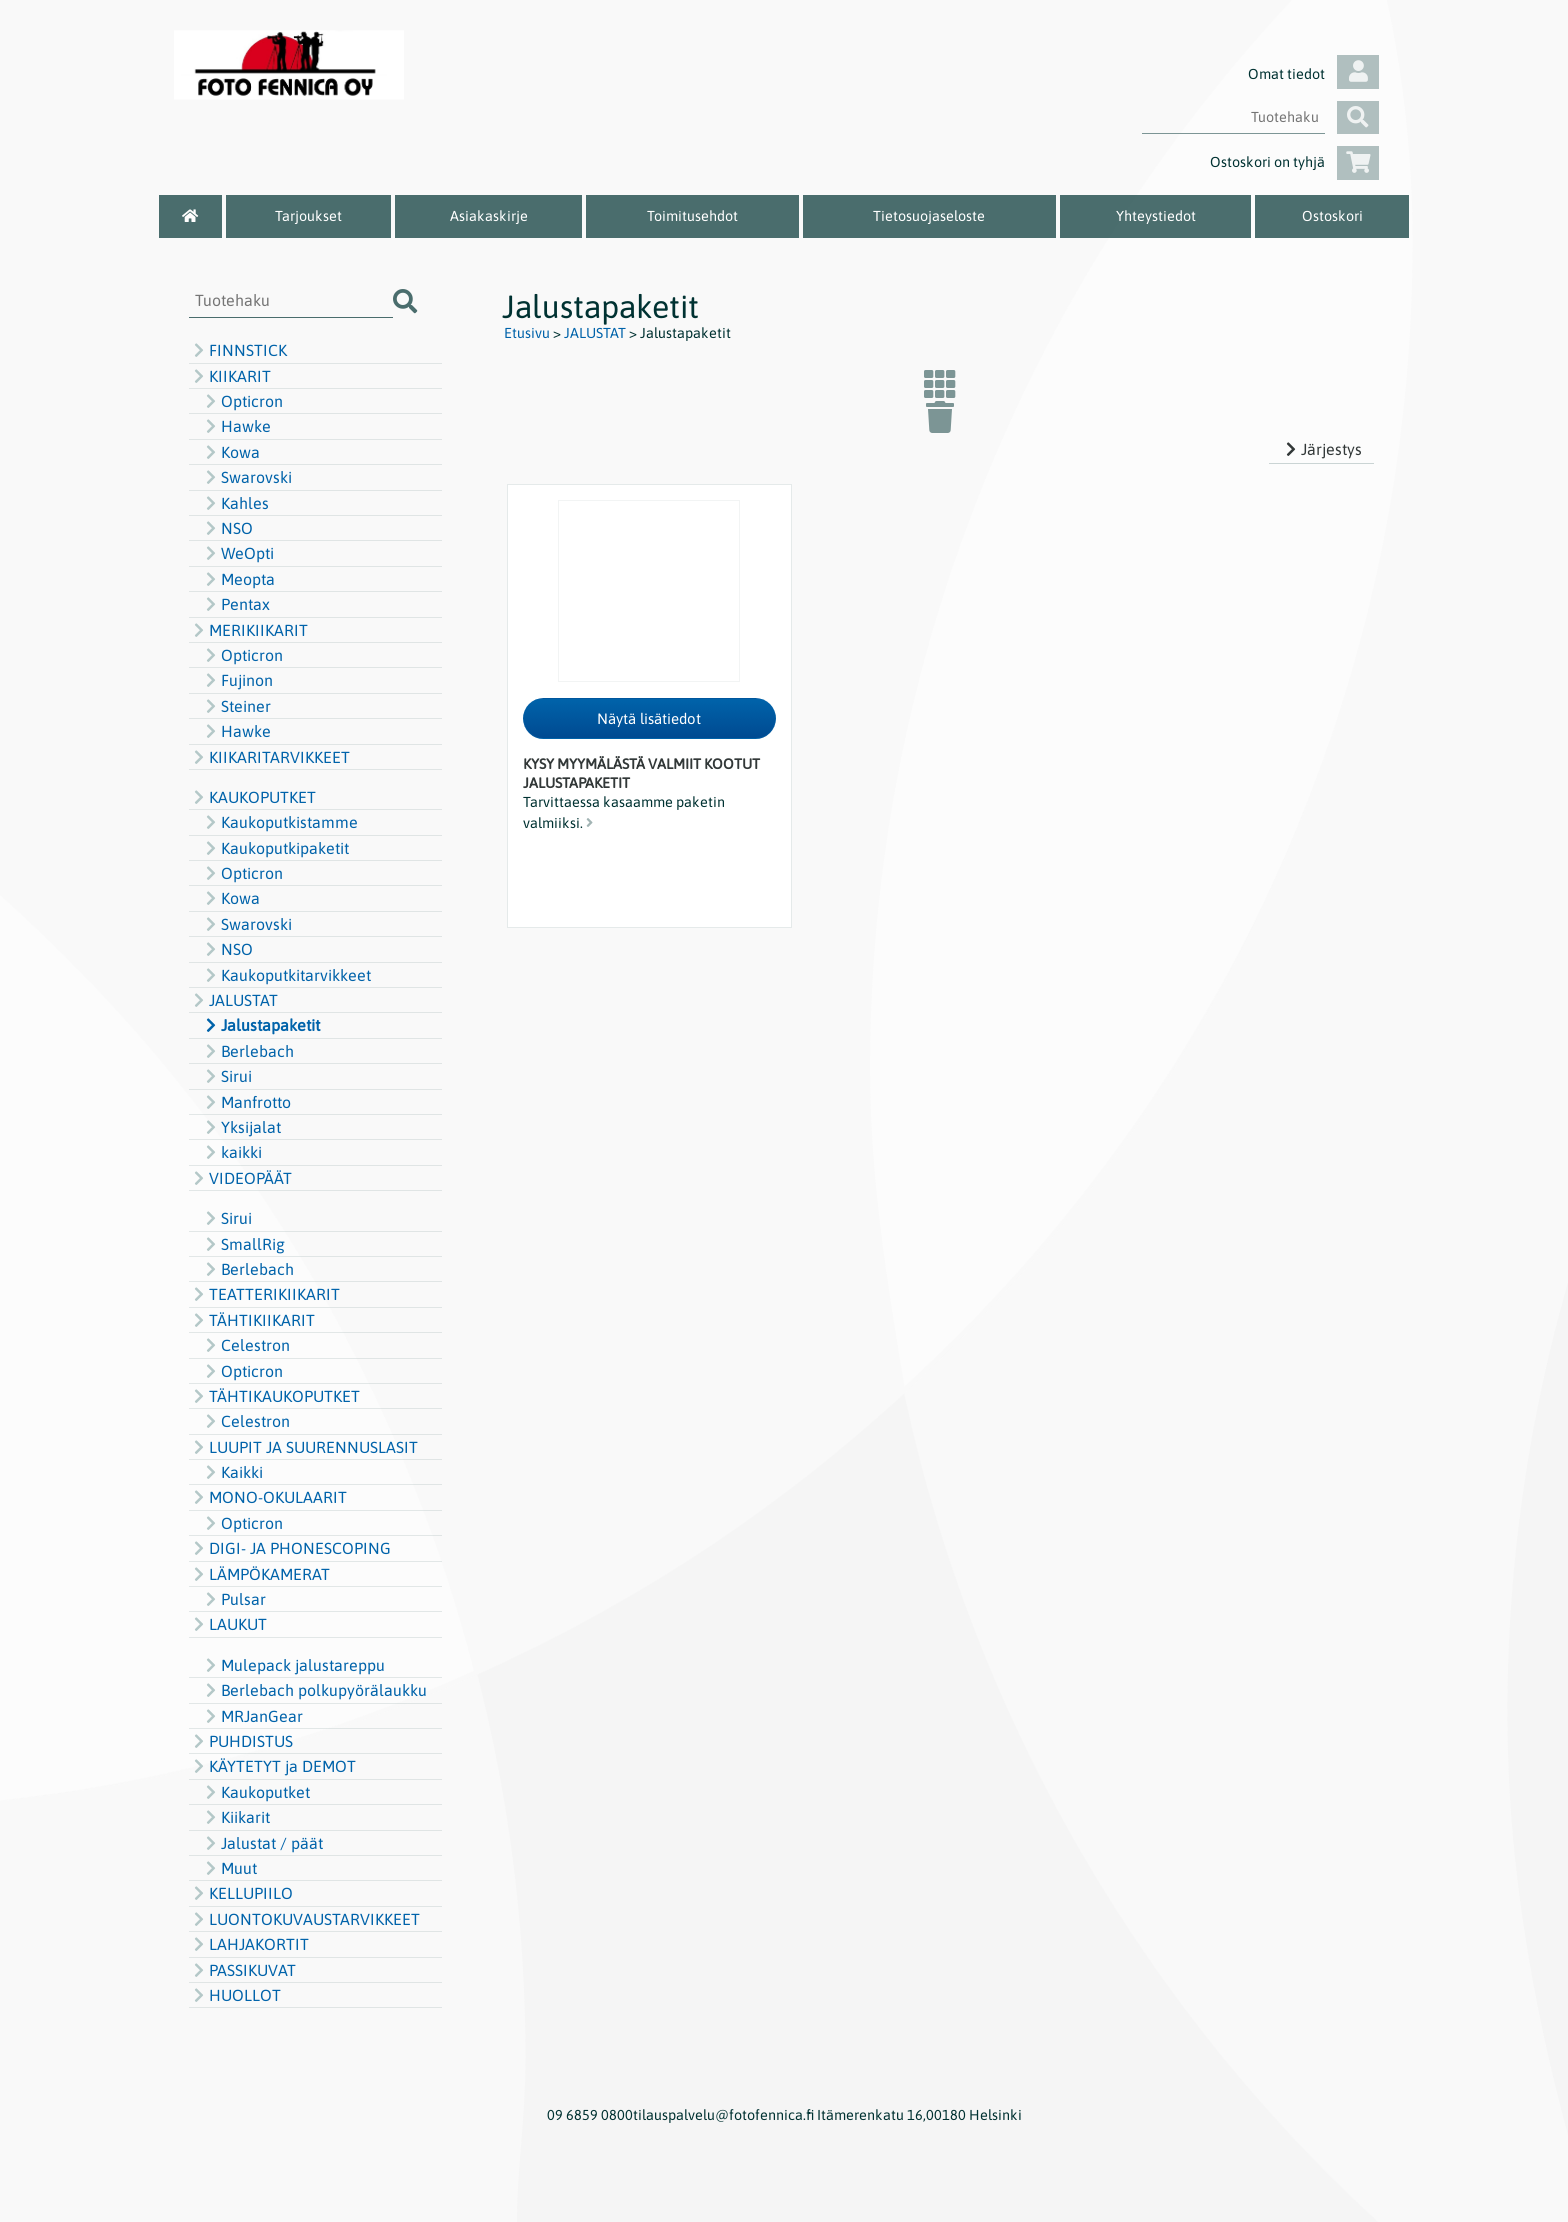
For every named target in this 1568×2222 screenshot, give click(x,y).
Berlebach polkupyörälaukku (314, 1690)
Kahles (235, 503)
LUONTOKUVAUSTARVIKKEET (304, 1919)
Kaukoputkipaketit (275, 848)
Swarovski (246, 477)
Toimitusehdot (692, 216)
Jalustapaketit (260, 1025)
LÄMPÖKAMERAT (259, 1574)
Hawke (236, 426)
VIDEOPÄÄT (240, 1178)
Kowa (230, 452)
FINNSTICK (238, 350)
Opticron (242, 401)
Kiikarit (235, 1817)
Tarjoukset (308, 216)
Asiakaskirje (489, 216)
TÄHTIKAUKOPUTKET (274, 1396)
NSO (227, 528)
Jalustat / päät (262, 1843)
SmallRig (243, 1244)
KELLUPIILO (241, 1893)
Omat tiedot (1313, 74)
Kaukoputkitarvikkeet (286, 975)
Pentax (235, 604)
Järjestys (1321, 449)
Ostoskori (1332, 216)
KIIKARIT (230, 376)
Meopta (238, 579)
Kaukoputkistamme (279, 822)
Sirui (226, 1076)
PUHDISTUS (241, 1741)
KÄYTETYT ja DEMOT (272, 1766)
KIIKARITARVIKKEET (269, 757)
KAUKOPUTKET (252, 797)
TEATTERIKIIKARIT (264, 1294)
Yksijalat (241, 1127)
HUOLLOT (235, 1995)
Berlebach (247, 1051)
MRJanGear (252, 1716)
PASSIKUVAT (242, 1970)
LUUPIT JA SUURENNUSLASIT (303, 1447)
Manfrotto (246, 1102)
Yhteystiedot (1156, 216)
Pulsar (233, 1599)
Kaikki (232, 1472)
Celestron (245, 1345)
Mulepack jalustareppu (293, 1665)
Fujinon (237, 680)
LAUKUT (228, 1624)
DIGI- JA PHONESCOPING (290, 1548)
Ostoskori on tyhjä (1294, 162)
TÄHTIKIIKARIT (252, 1320)
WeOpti (237, 553)
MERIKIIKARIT (248, 630)
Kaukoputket (255, 1792)
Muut (229, 1868)
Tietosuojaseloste (929, 216)
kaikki (231, 1152)
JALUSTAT (233, 1000)
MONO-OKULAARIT (268, 1497)
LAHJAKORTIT (249, 1944)
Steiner (236, 706)
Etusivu (527, 333)
